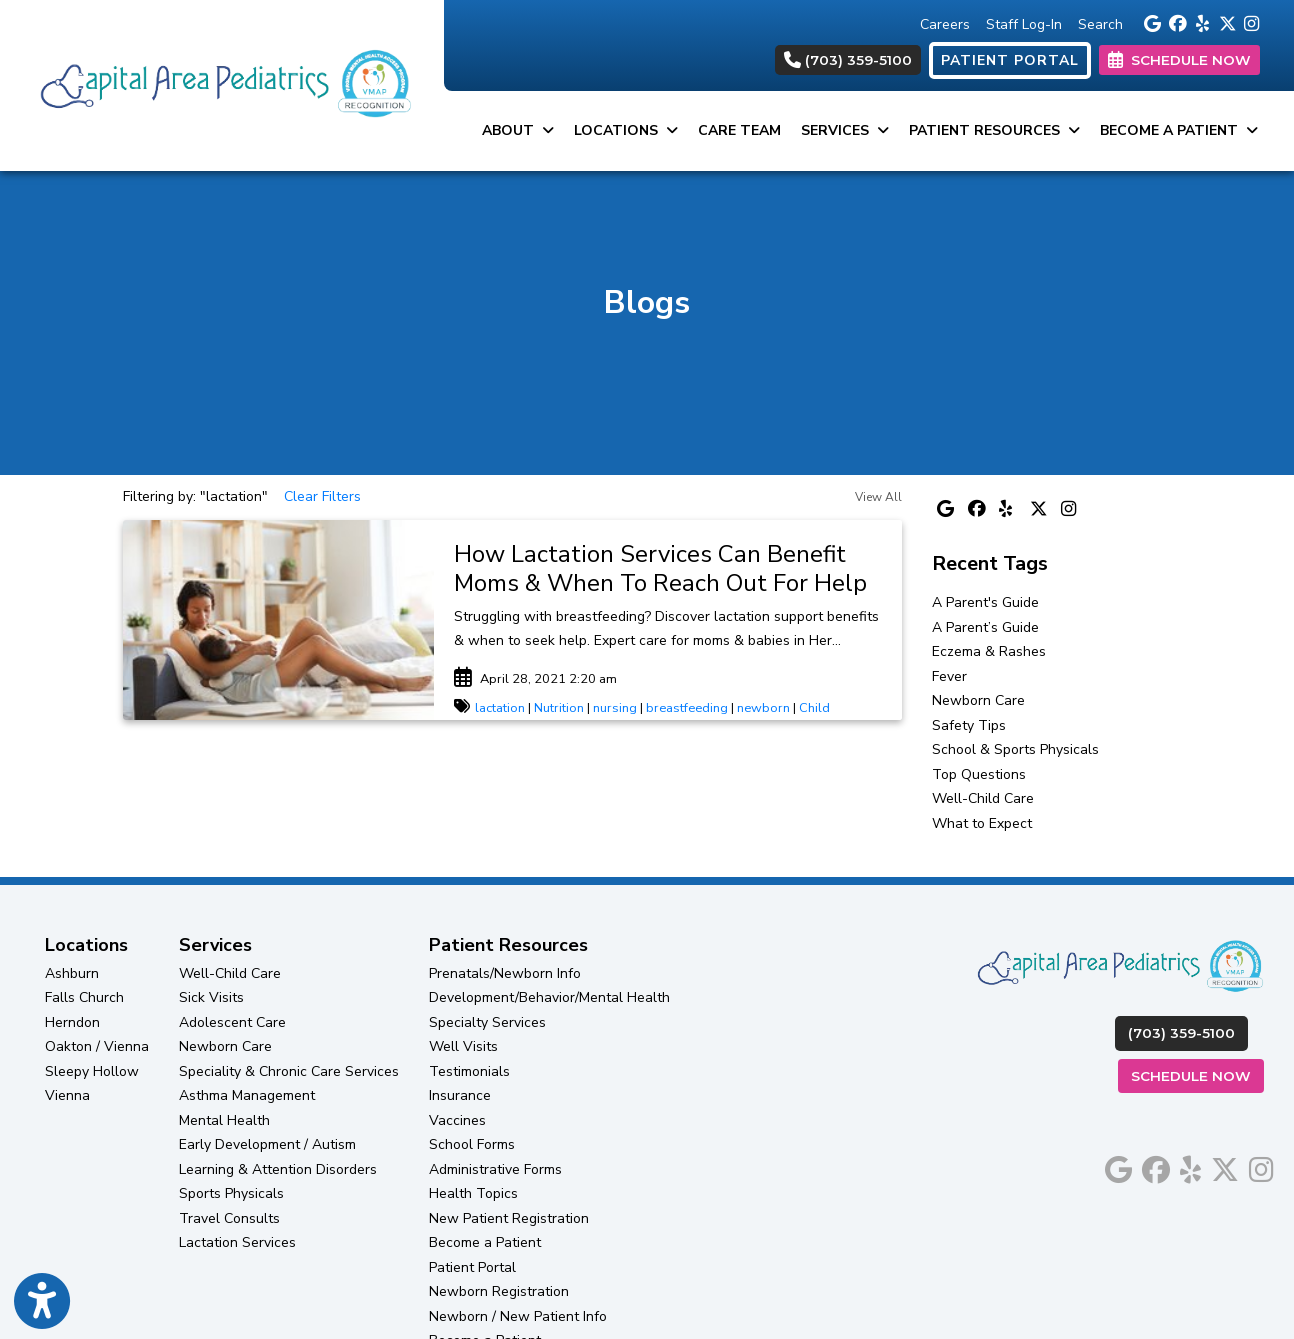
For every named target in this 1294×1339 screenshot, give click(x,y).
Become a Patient (485, 1242)
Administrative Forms (495, 1169)
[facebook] (1176, 22)
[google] (1151, 22)
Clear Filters (322, 496)
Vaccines (457, 1120)
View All (878, 497)
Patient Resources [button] (994, 130)
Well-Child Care (983, 798)
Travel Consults (229, 1218)
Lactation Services (237, 1242)
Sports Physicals (231, 1193)
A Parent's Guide (985, 602)
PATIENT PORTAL (1010, 60)
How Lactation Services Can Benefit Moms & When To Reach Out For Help (660, 568)
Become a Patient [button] (1179, 130)
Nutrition (559, 708)
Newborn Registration (499, 1291)
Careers (945, 24)
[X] (1226, 22)
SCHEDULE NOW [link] (1179, 60)
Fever (949, 676)
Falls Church (84, 997)
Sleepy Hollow (92, 1071)
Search (1100, 24)
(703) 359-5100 (848, 60)
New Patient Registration (509, 1218)
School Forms (472, 1144)
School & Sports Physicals (1015, 749)
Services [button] (845, 130)
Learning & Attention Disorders (278, 1169)
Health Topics (473, 1193)
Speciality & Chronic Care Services (289, 1071)
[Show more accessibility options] (42, 1302)
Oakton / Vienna (97, 1046)
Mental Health (224, 1120)
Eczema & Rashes (989, 651)
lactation (500, 708)
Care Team (739, 130)
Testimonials (469, 1071)
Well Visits (463, 1046)
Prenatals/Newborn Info (505, 973)
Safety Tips (969, 725)
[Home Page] (222, 84)
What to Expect (982, 823)
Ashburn (72, 973)
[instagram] (1251, 22)
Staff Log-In (1024, 24)
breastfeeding (687, 708)
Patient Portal (472, 1267)
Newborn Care (978, 700)
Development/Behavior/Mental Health (549, 997)
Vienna (67, 1095)
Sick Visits (211, 997)
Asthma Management (247, 1095)
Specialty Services (487, 1022)
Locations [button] (626, 130)
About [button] (518, 130)
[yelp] (1201, 22)
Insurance (460, 1095)
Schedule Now (1197, 1074)
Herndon (72, 1022)
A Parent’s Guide (985, 627)
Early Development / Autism (267, 1144)
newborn (763, 708)
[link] (667, 569)
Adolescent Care (232, 1022)
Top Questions (979, 774)
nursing (615, 708)
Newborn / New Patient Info (518, 1316)
